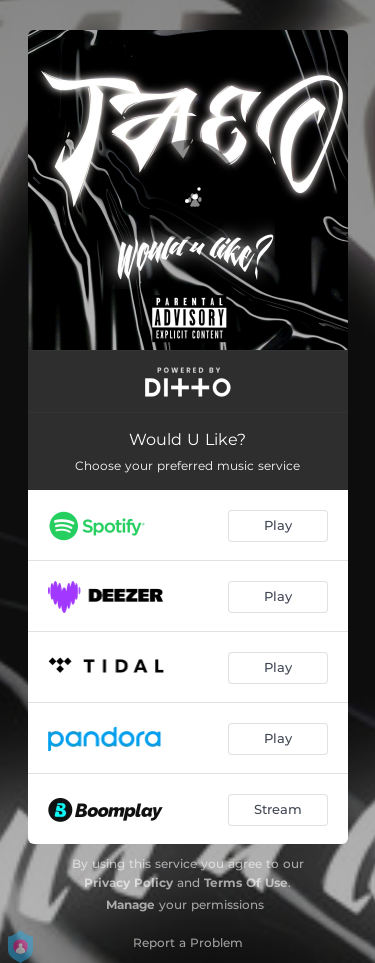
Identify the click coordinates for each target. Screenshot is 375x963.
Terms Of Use (246, 882)
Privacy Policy (128, 882)
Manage (130, 904)
